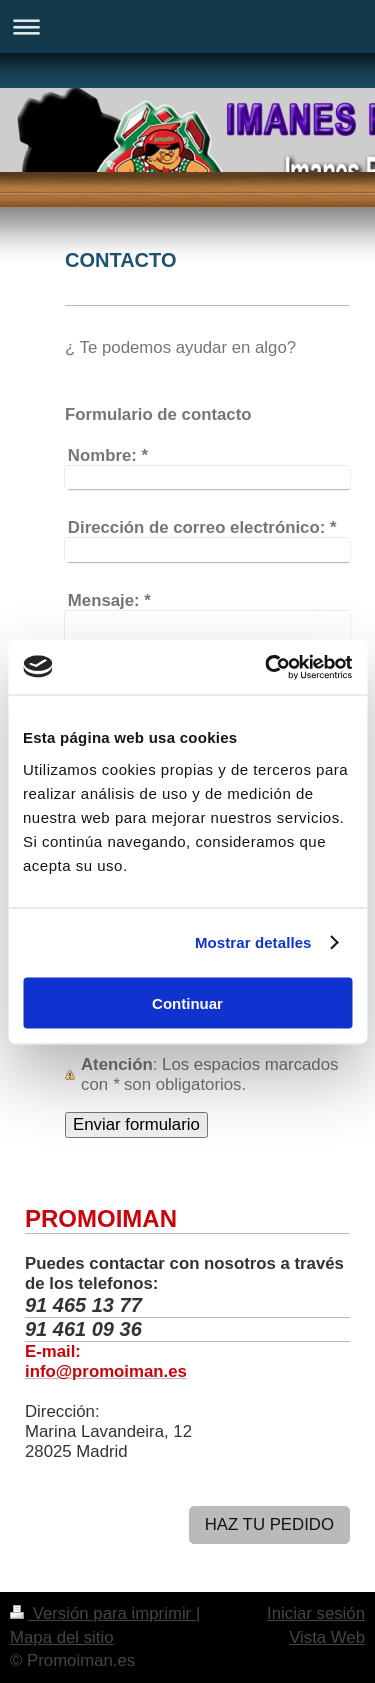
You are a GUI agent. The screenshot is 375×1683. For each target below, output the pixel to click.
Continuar (187, 1002)
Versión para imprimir (103, 1613)
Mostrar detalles (253, 942)
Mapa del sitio (62, 1637)
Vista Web (327, 1637)
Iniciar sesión (316, 1613)
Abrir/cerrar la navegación (187, 26)
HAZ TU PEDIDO (269, 1524)
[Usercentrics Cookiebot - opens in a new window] (267, 667)
